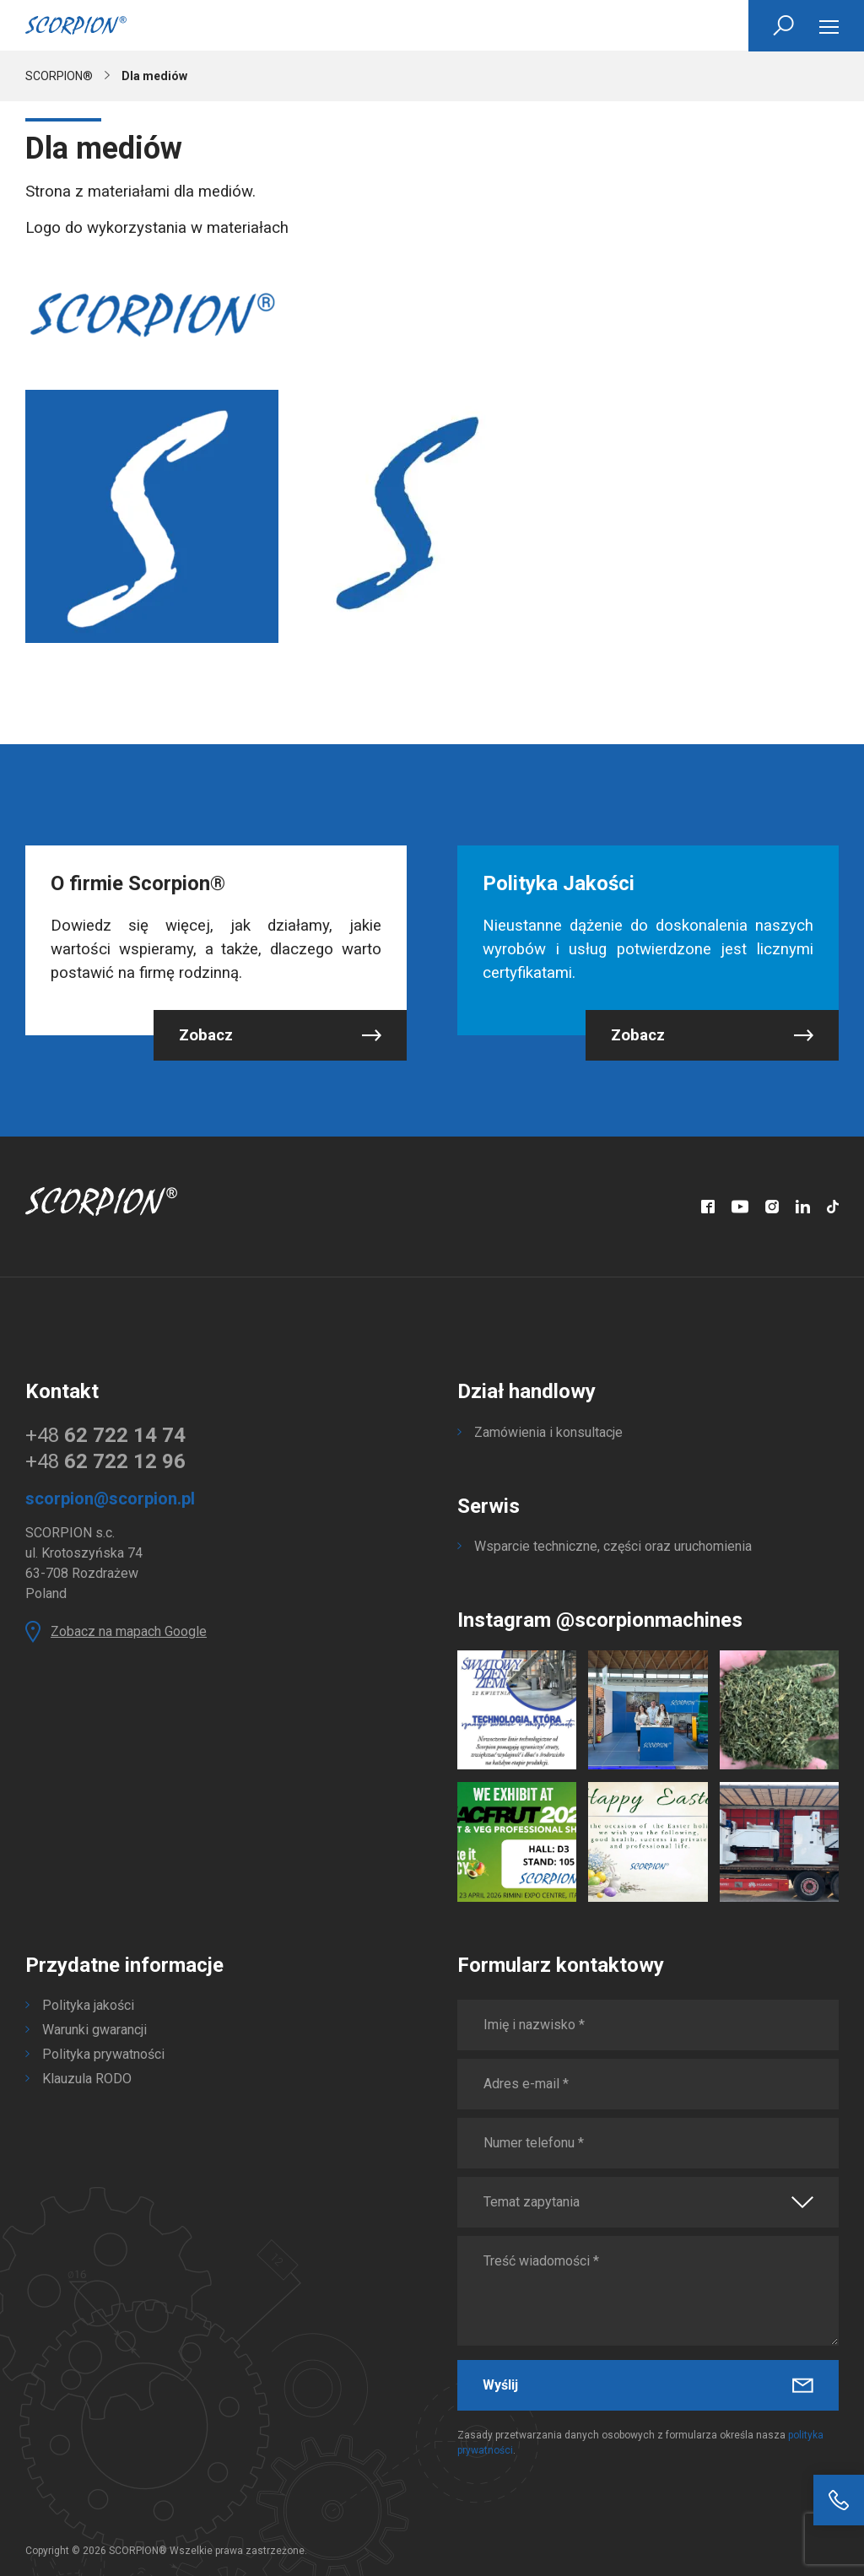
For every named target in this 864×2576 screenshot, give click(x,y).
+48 (105, 1435)
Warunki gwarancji (94, 2030)
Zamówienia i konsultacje (548, 1432)
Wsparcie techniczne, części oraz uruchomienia (613, 1546)
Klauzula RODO (87, 2079)
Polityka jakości (88, 2005)
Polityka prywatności (103, 2054)
